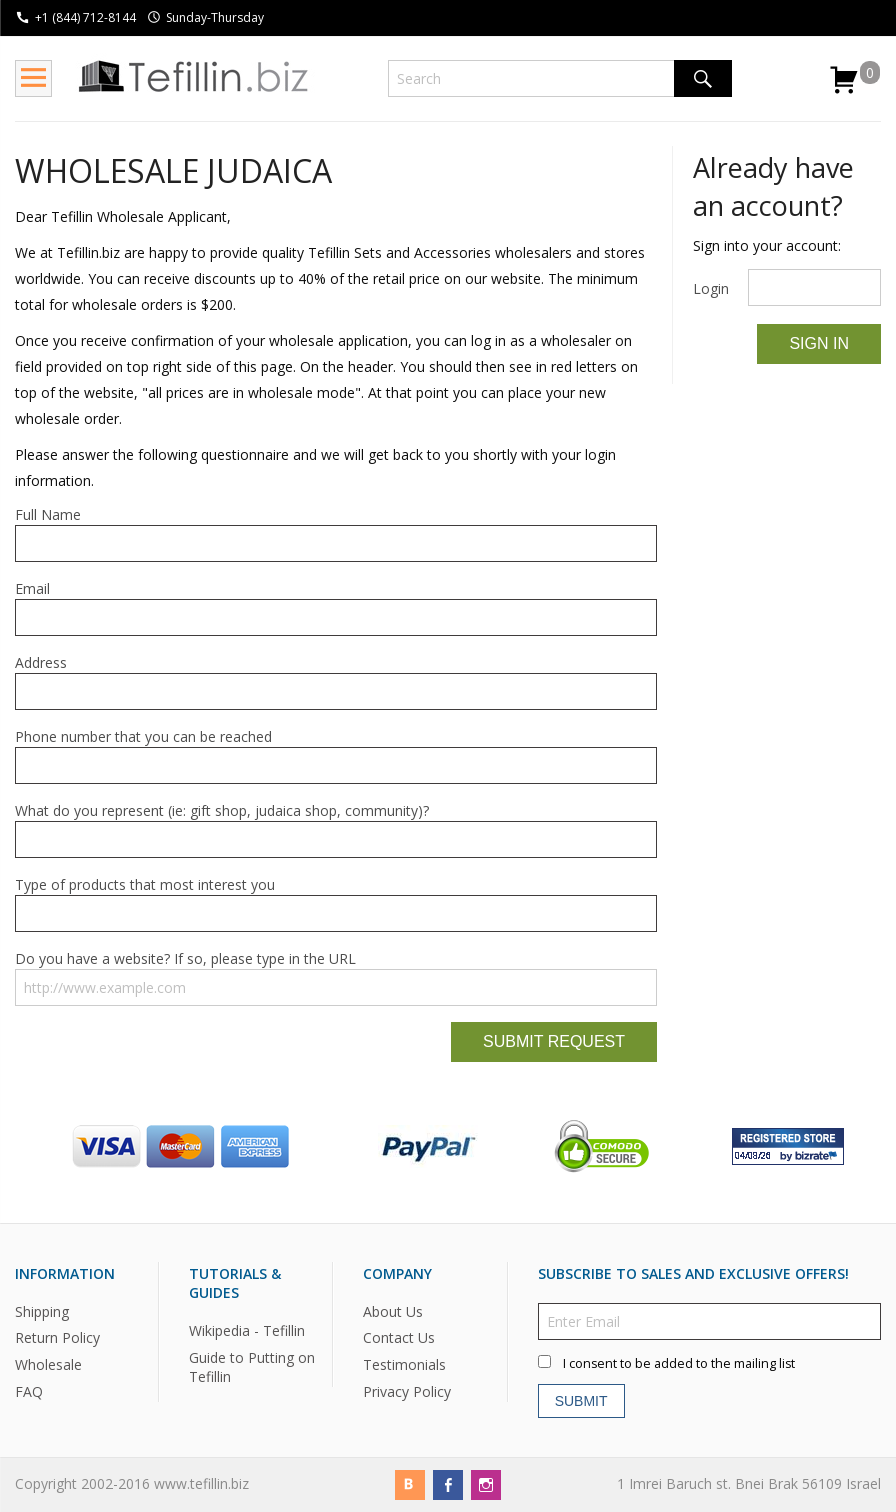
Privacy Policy (407, 1392)
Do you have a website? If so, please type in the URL (185, 958)
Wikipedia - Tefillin (247, 1331)
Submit (581, 1401)
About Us (393, 1311)
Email (32, 588)
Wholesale (48, 1365)
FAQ (29, 1392)
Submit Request (554, 1041)
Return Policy (57, 1338)
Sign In (819, 343)
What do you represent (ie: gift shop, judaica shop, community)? (222, 810)
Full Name (48, 514)
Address (41, 662)
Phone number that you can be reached (143, 736)
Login (711, 288)
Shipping (42, 1311)
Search (702, 78)
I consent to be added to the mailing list (679, 1363)
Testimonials (404, 1365)
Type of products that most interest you (145, 884)
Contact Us (399, 1338)
